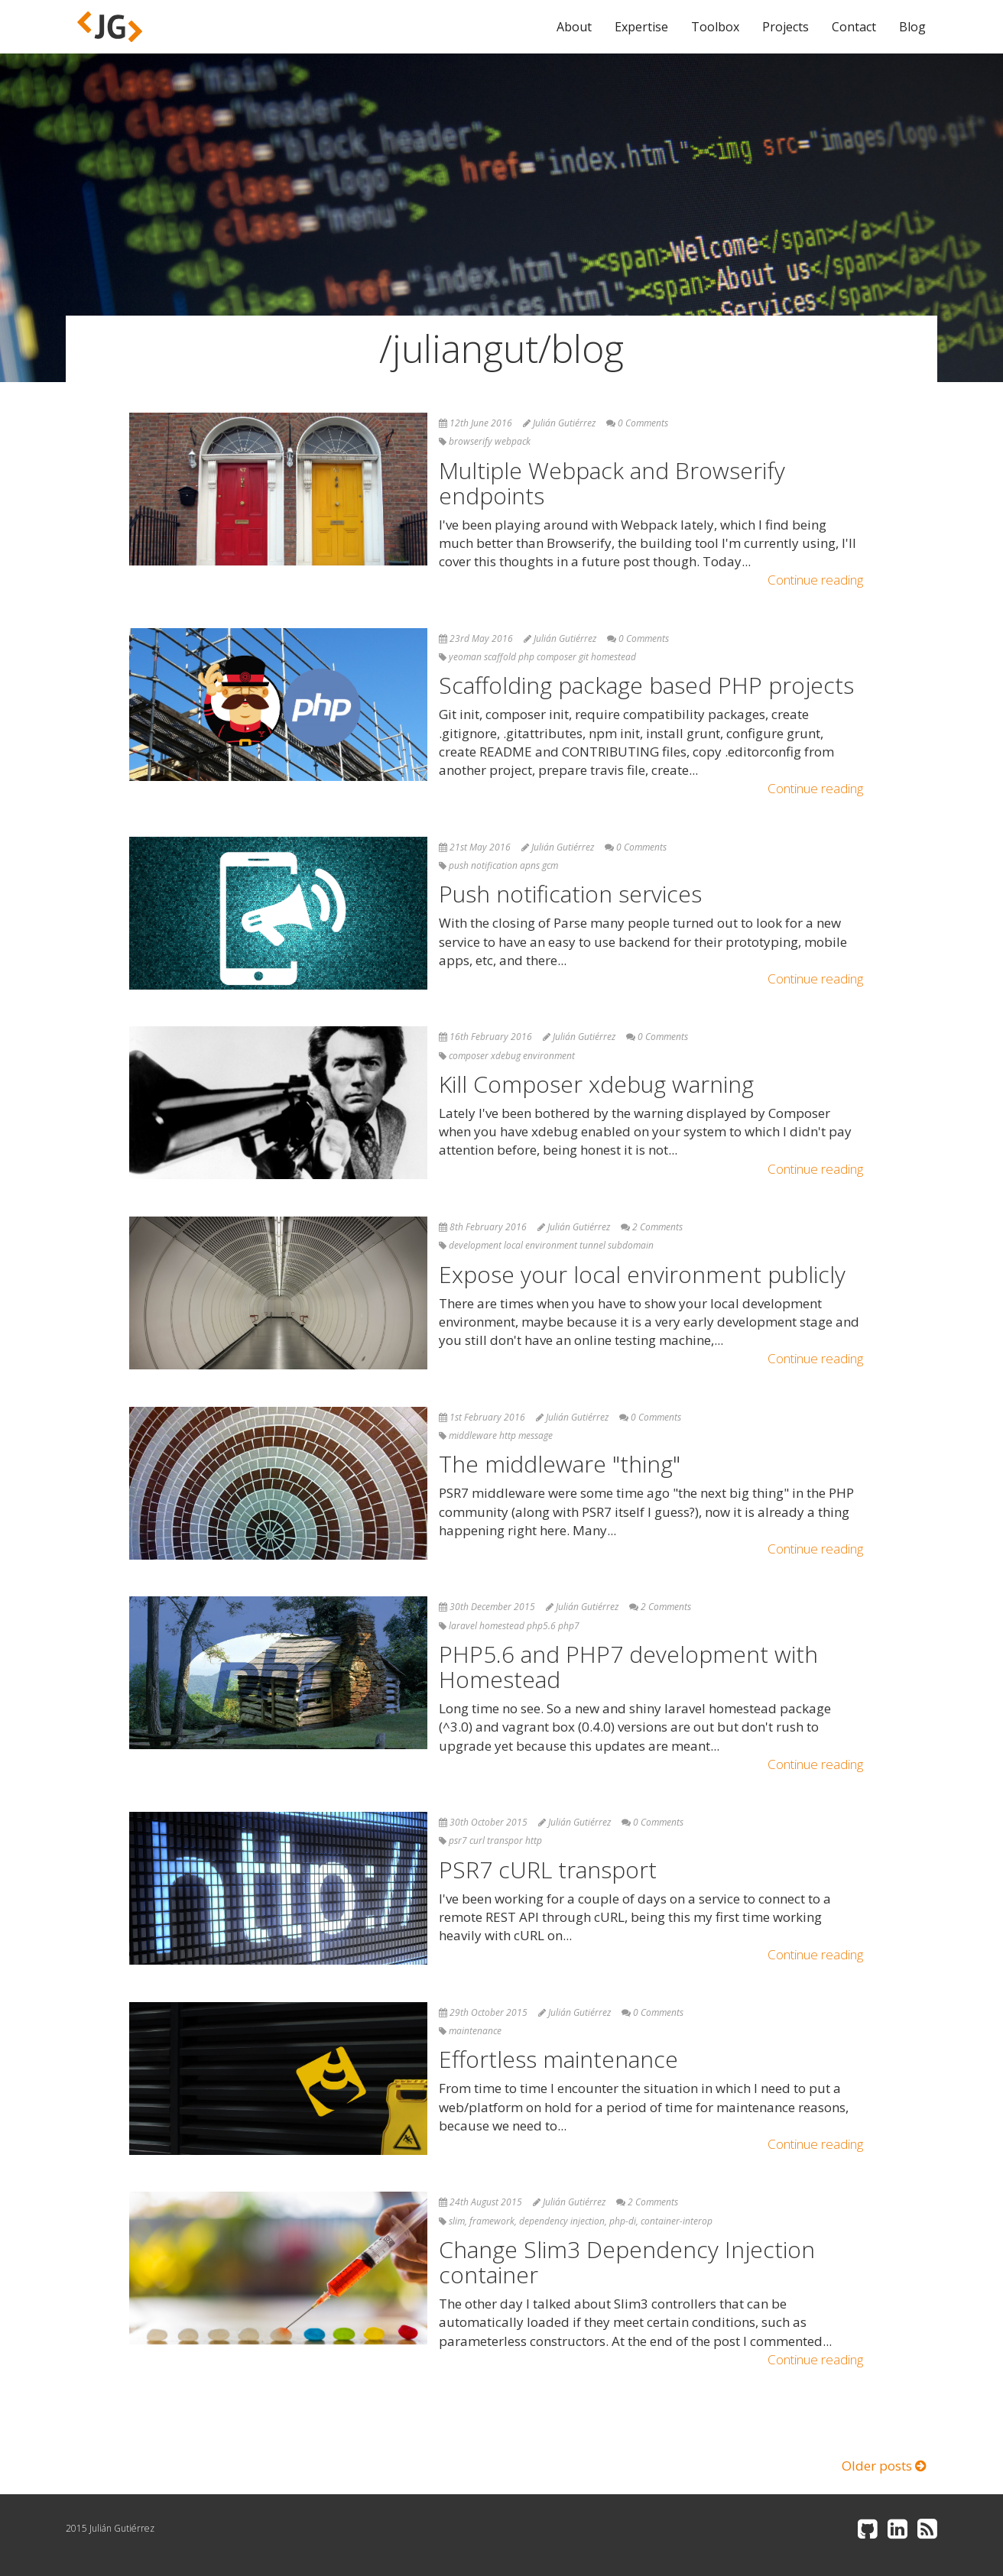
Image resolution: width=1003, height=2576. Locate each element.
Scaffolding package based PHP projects (646, 685)
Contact (854, 26)
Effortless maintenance (558, 2059)
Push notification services (570, 893)
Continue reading (815, 579)
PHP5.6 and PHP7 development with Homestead (628, 1666)
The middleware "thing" (559, 1463)
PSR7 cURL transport (548, 1869)
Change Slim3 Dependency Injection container (627, 2262)
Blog (912, 26)
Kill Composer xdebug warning (596, 1084)
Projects (785, 26)
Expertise (641, 26)
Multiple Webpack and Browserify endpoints (612, 483)
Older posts (884, 2465)
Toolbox (715, 26)
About (574, 26)
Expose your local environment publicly (642, 1274)
